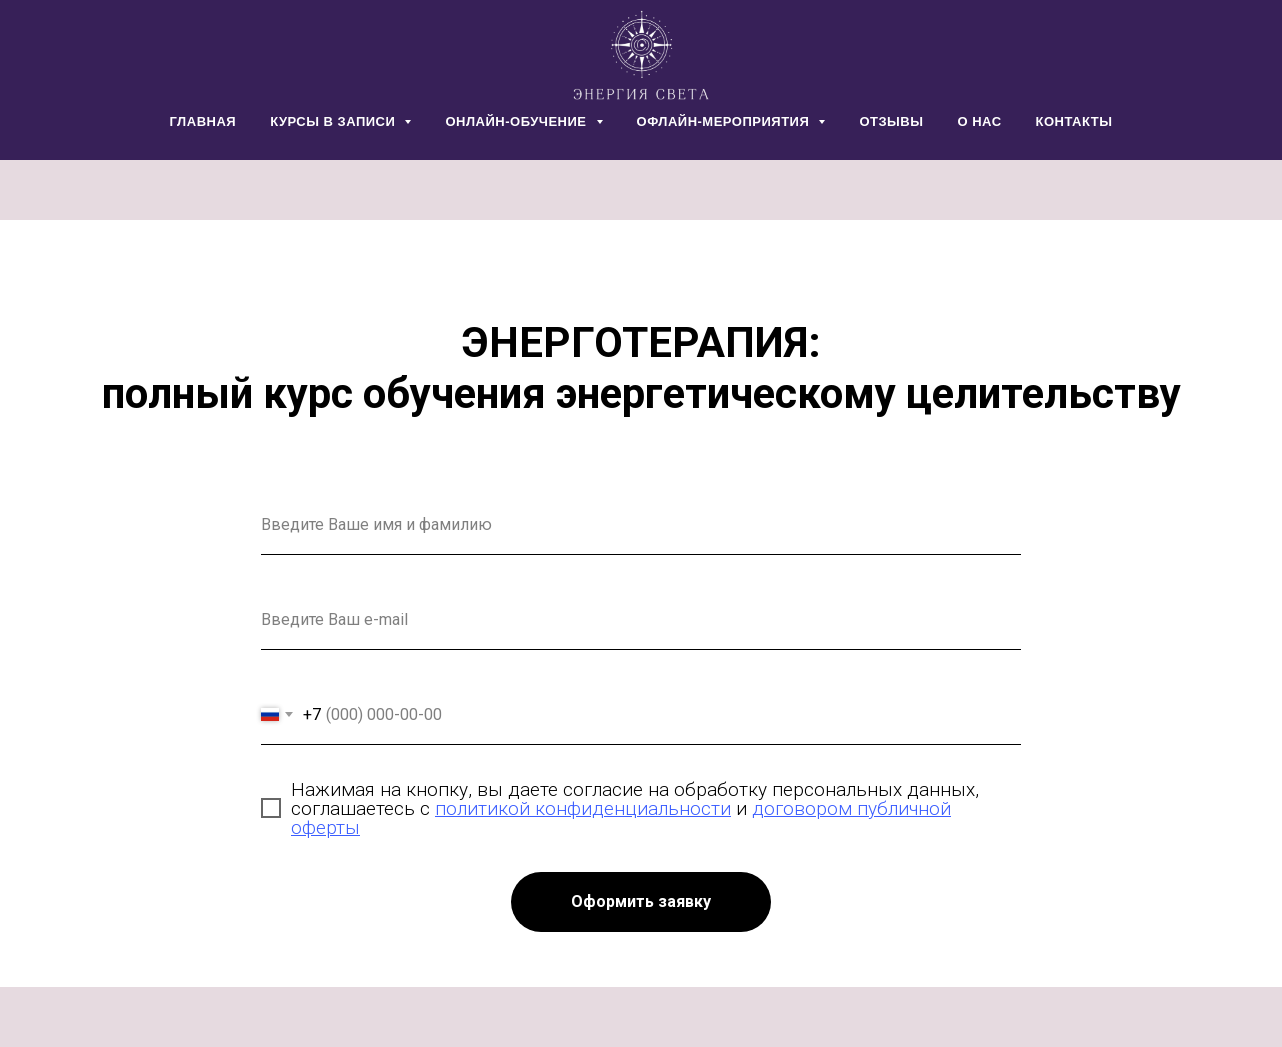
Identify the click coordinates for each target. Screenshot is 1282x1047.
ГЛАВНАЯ (203, 121)
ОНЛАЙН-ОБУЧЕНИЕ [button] (517, 121)
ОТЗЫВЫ (891, 121)
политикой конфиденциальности (583, 808)
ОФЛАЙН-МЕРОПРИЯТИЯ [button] (725, 121)
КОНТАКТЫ (1074, 121)
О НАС (979, 121)
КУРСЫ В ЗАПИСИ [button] (334, 121)
